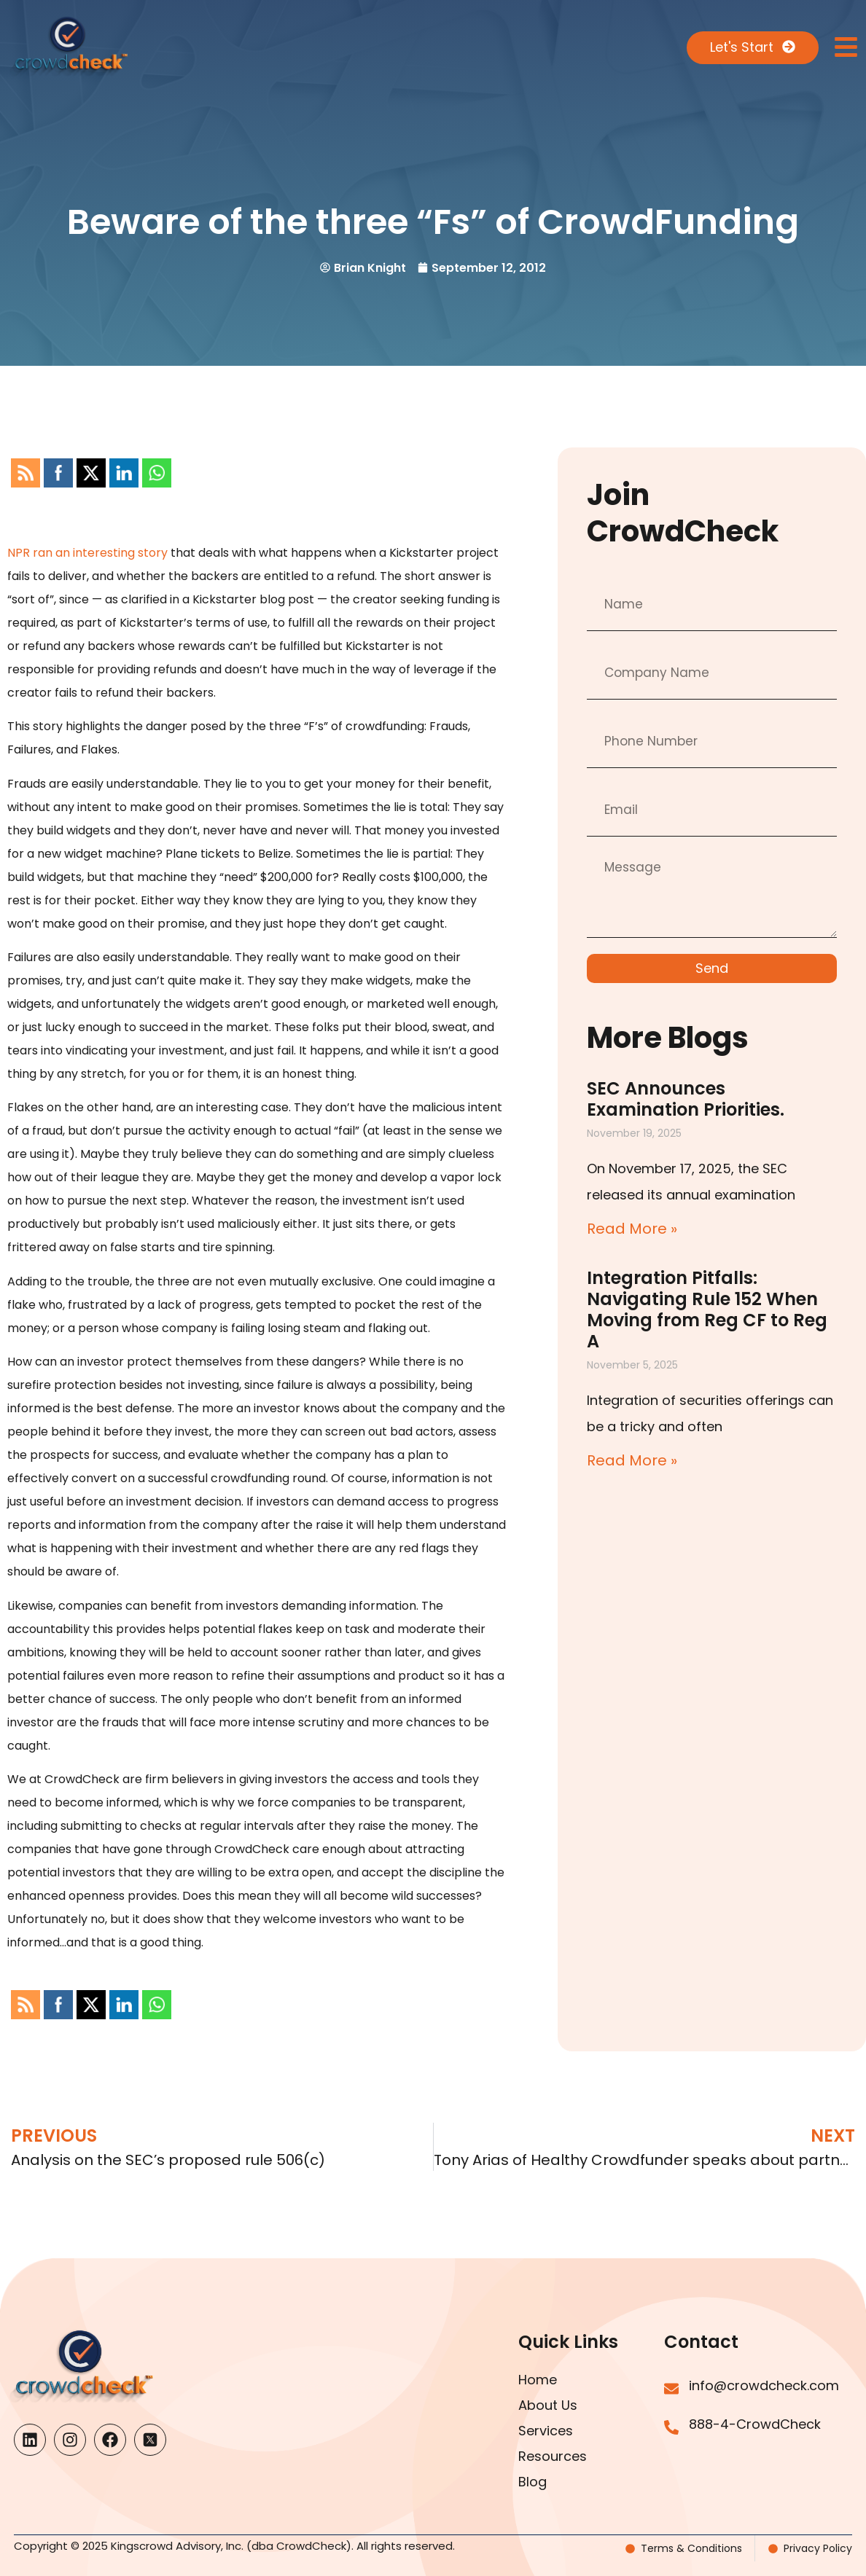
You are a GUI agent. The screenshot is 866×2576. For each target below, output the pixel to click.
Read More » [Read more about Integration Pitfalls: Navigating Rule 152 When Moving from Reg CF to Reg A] (632, 1460)
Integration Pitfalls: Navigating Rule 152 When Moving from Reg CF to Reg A (707, 1309)
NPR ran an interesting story (87, 552)
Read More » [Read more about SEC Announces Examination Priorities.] (632, 1228)
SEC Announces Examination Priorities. (685, 1098)
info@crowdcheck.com (764, 2385)
